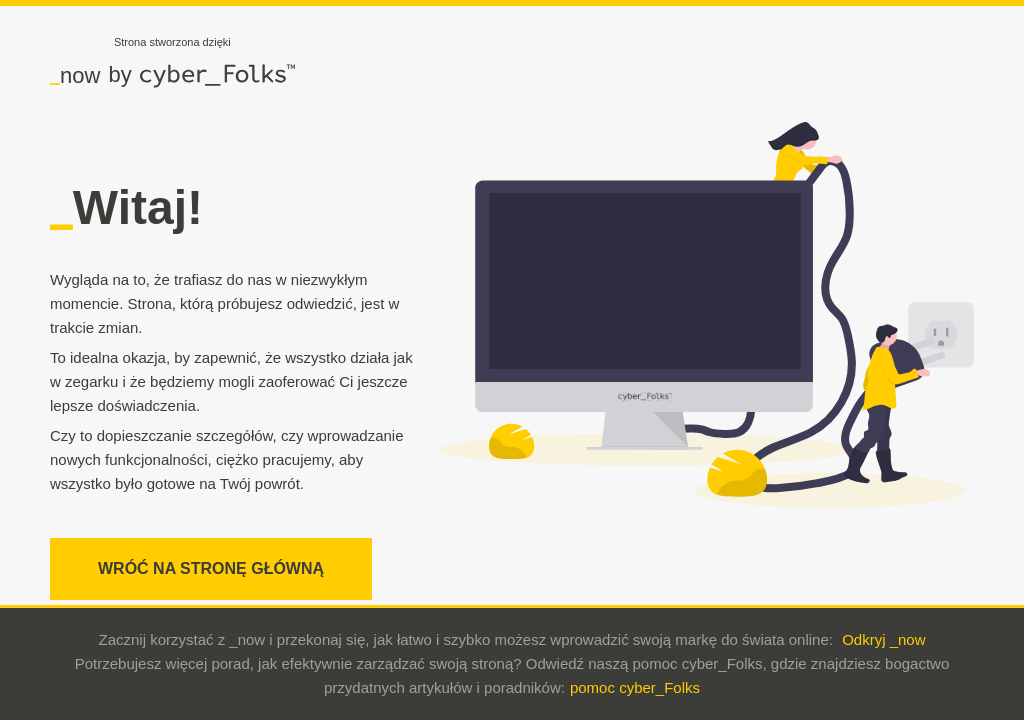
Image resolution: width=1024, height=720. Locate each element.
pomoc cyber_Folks (635, 687)
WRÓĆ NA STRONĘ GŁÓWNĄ (211, 568)
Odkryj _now (883, 639)
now (75, 75)
